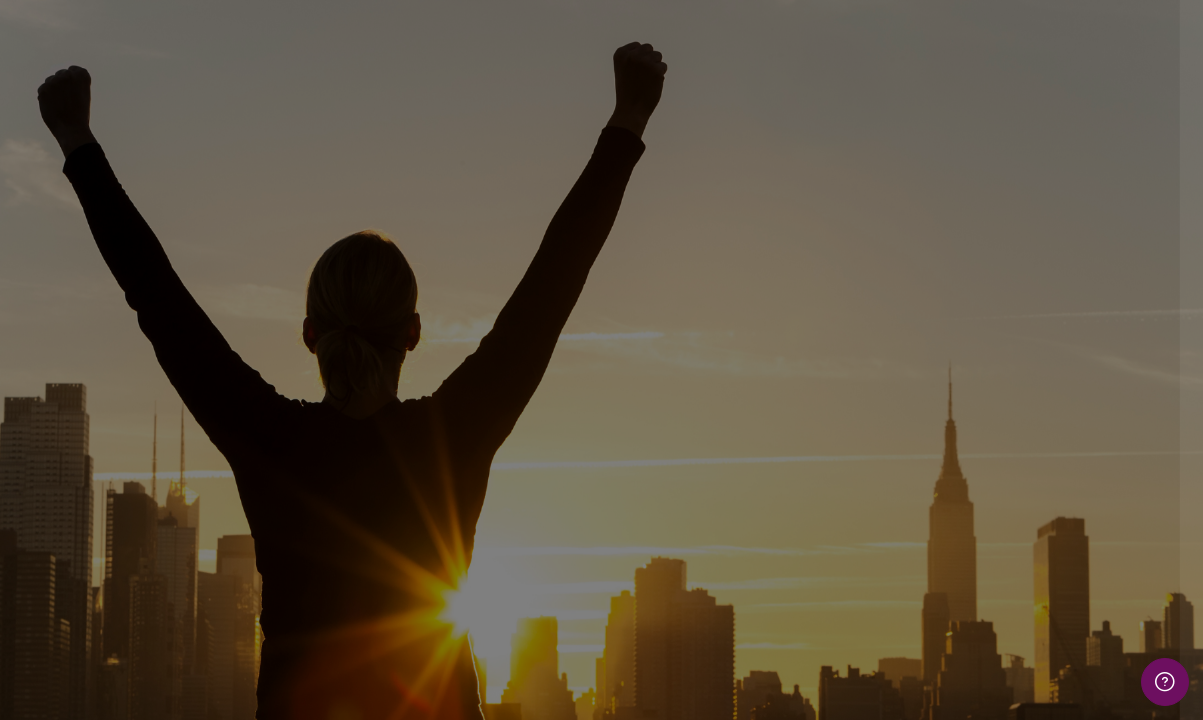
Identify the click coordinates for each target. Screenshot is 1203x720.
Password (845, 397)
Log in (992, 550)
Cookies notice (992, 677)
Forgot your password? (1107, 494)
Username (846, 296)
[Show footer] (1165, 682)
